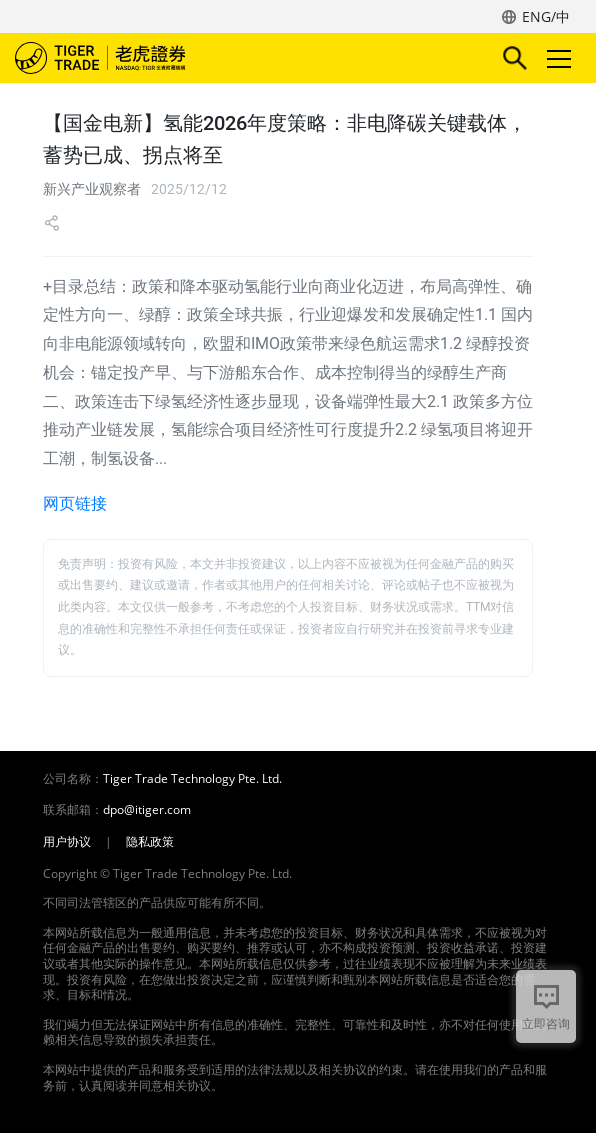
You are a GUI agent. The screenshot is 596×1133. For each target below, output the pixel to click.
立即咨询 (546, 1023)
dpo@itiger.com (147, 810)
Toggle (556, 58)
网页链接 (75, 503)
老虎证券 (130, 58)
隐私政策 (150, 842)
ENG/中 (546, 16)
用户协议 (67, 842)
